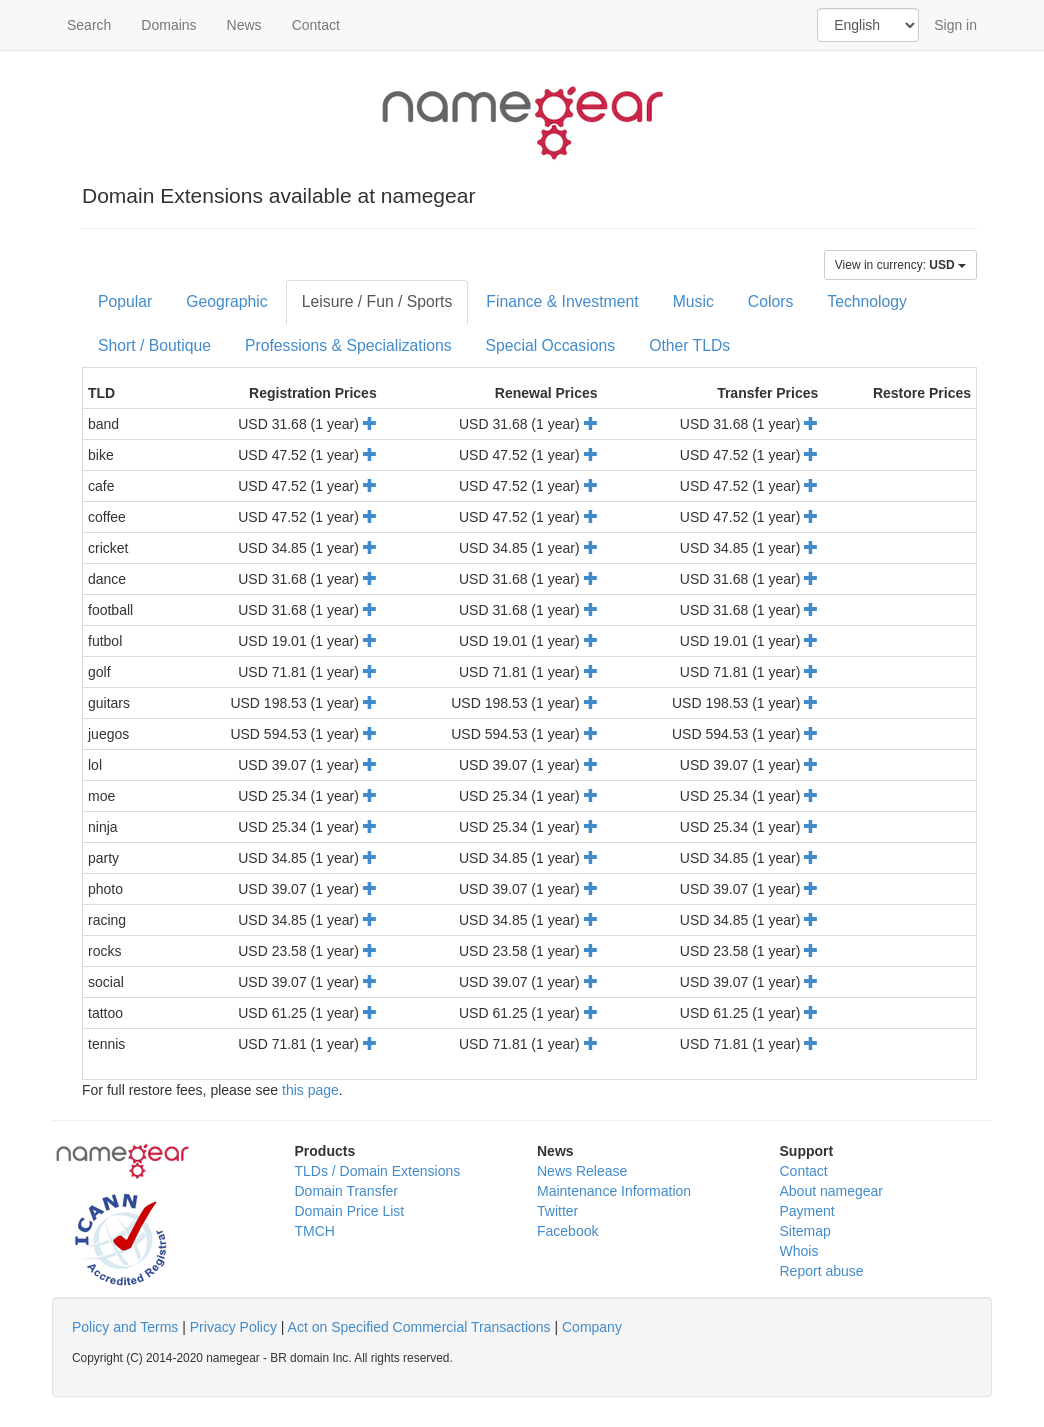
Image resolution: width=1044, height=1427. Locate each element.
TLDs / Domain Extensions (378, 1171)
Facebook (567, 1231)
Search (89, 25)
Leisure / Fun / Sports (377, 301)
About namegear (832, 1191)
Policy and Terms (125, 1327)
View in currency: (900, 265)
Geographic (226, 301)
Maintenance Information (614, 1191)
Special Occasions (551, 345)
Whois (799, 1251)
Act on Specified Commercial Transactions (419, 1327)
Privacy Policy (233, 1327)
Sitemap (805, 1231)
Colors (771, 301)
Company (592, 1327)
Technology (867, 301)
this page (310, 1090)
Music (693, 301)
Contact (316, 25)
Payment (807, 1211)
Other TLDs (689, 345)
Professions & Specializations (348, 345)
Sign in (955, 25)
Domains (168, 25)
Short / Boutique (154, 345)
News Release (582, 1171)
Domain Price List (350, 1211)
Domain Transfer (346, 1191)
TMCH (315, 1231)
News (244, 25)
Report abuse (822, 1271)
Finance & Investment (562, 301)
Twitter (557, 1211)
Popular (125, 301)
